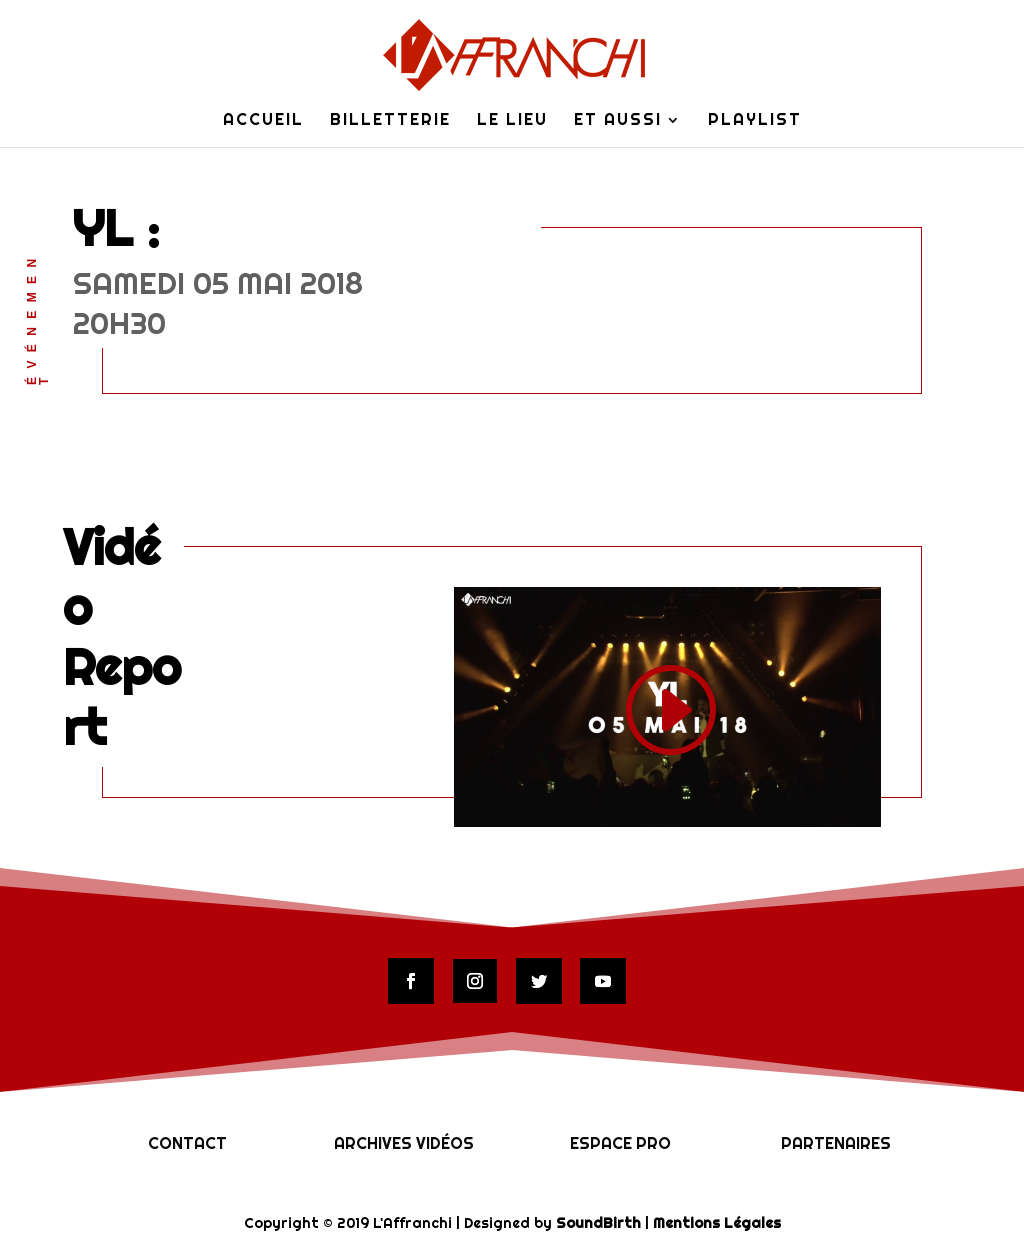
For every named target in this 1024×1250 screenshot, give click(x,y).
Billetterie (390, 121)
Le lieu (512, 121)
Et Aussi (618, 121)
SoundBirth (598, 1223)
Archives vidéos (404, 1143)
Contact (187, 1143)
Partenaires (836, 1143)
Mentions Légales (717, 1223)
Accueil (263, 121)
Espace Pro (620, 1143)
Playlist (755, 121)
